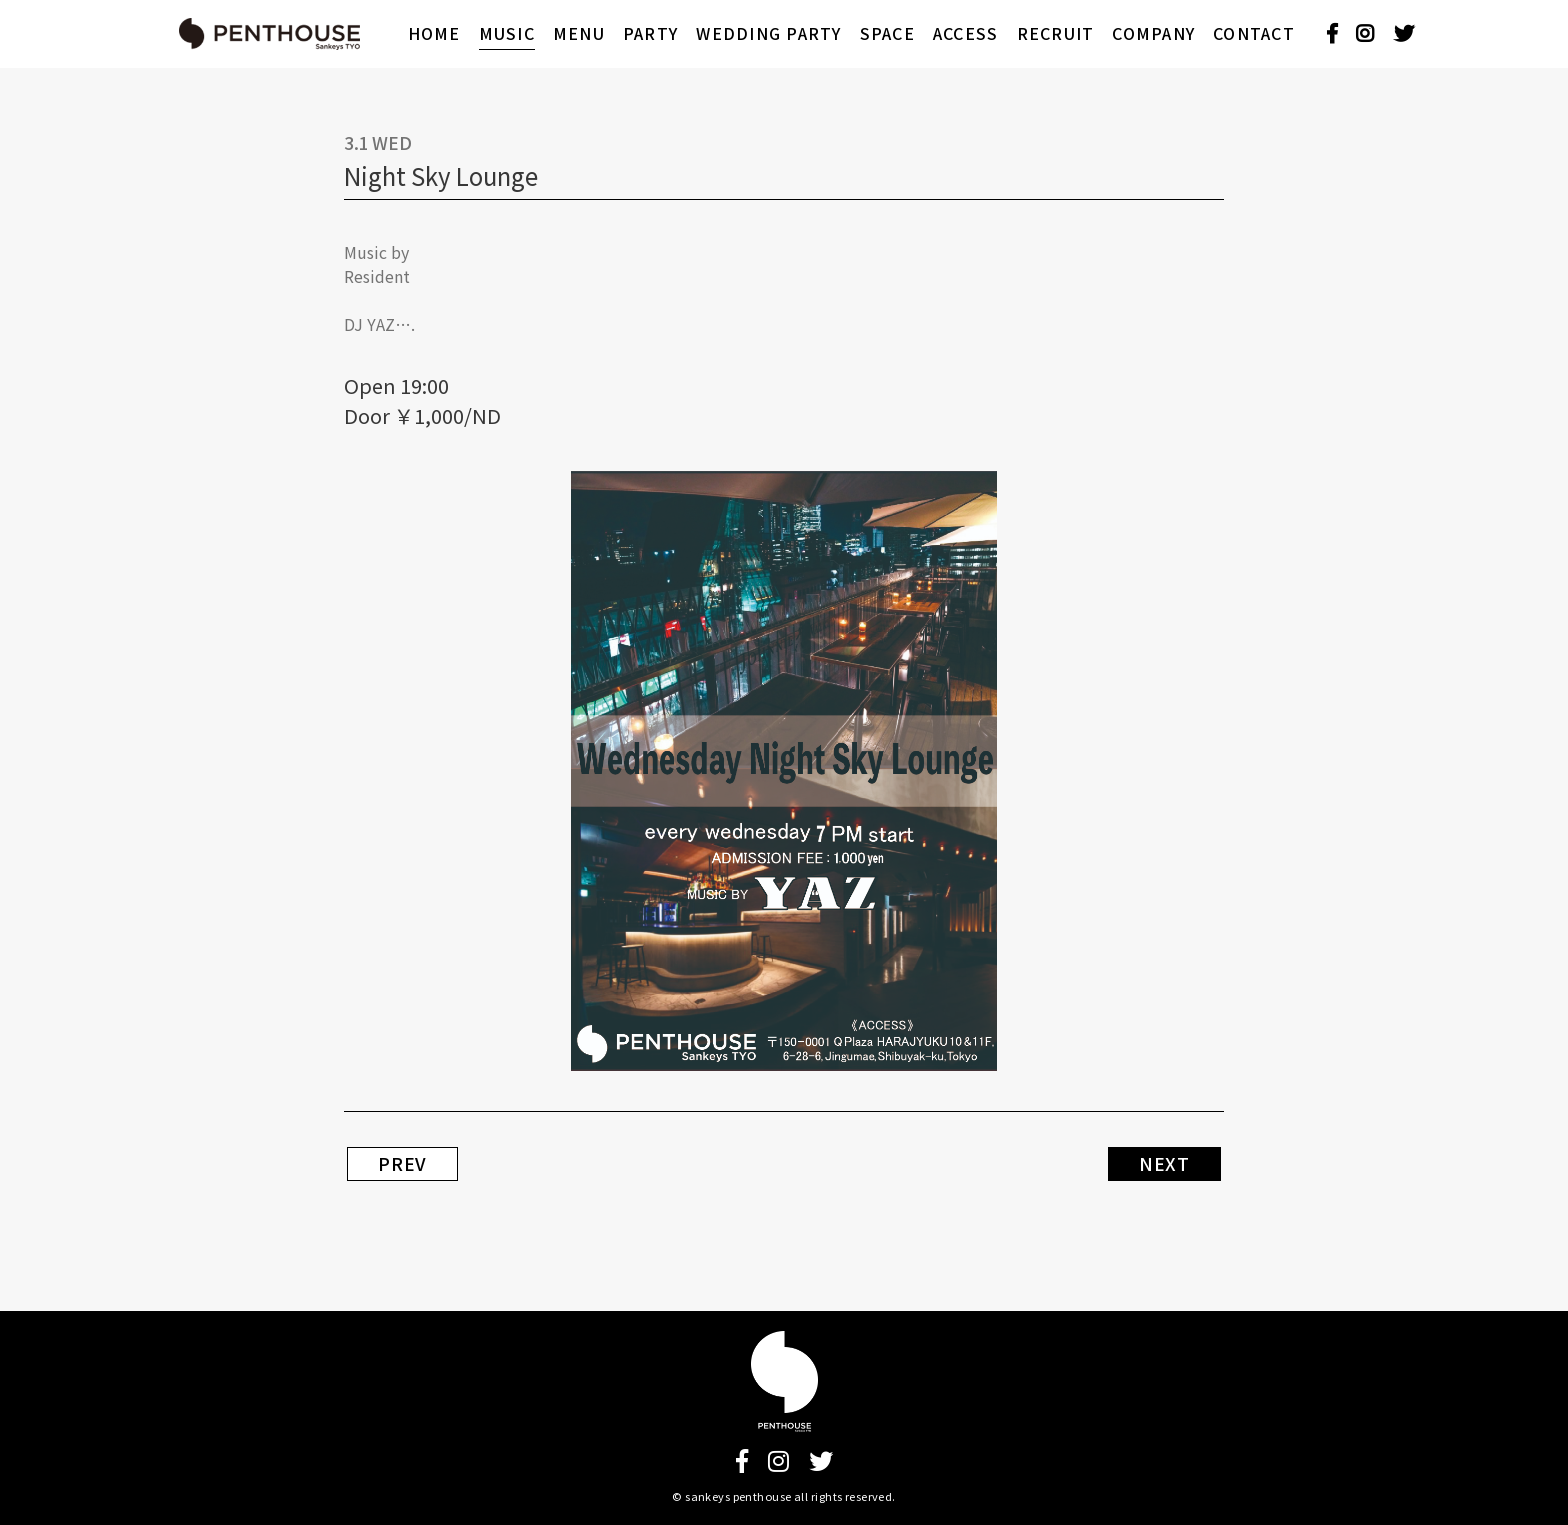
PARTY (650, 33)
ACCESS (966, 33)
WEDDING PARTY (768, 33)
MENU (579, 33)
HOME (434, 33)
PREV (402, 1164)
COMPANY (1153, 33)
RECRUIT (1056, 33)
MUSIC (507, 33)
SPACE (887, 33)
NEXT (1164, 1164)
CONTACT (1254, 33)
